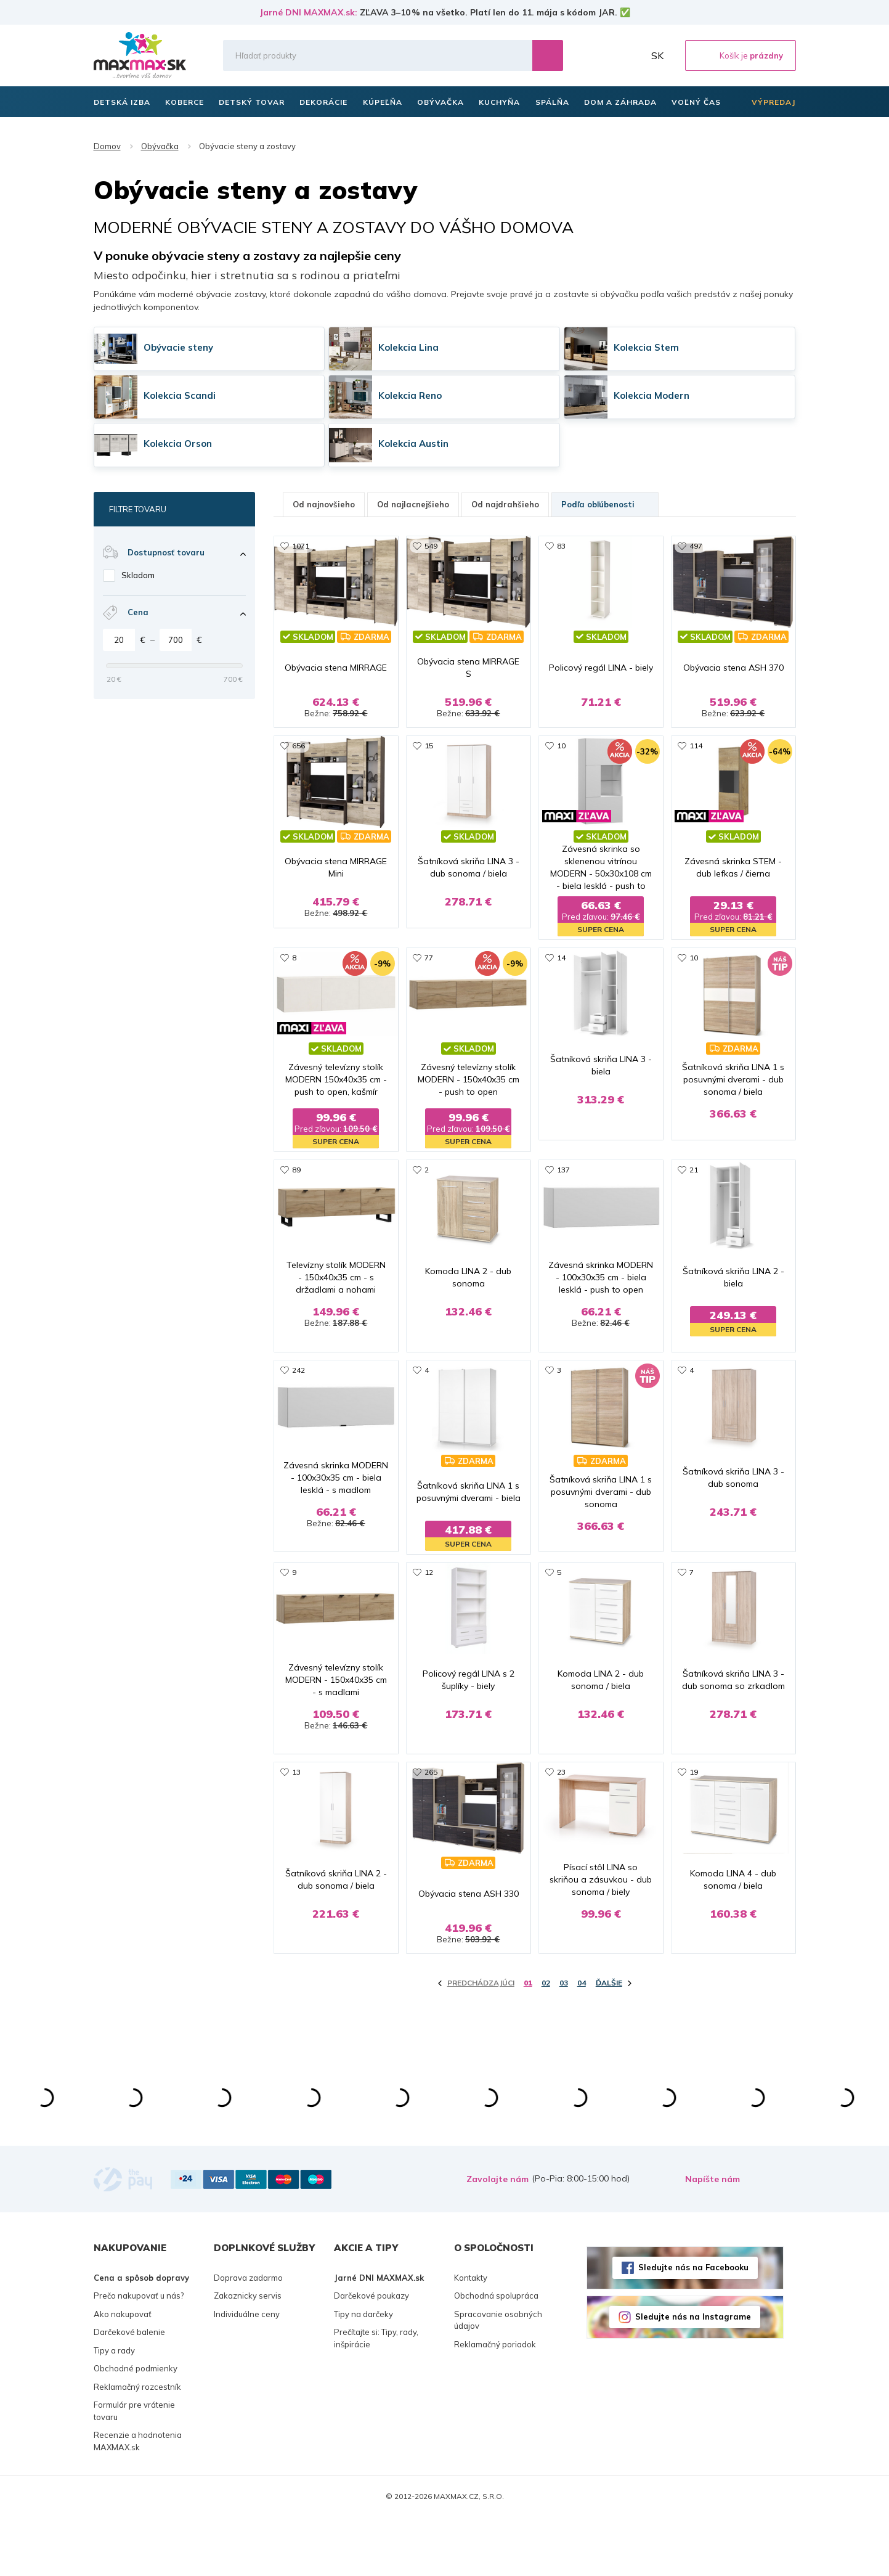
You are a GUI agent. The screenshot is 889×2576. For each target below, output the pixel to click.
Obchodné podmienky (135, 2427)
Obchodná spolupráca (496, 2354)
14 (561, 970)
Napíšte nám (712, 2237)
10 (561, 758)
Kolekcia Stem (646, 347)
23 (561, 1818)
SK (657, 55)
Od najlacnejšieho (413, 504)
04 (581, 2041)
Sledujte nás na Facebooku (693, 2326)
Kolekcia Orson (178, 443)
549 (430, 545)
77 (428, 970)
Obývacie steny (178, 347)
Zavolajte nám (497, 2237)
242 (298, 1394)
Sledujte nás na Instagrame (693, 2375)
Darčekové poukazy (371, 2354)
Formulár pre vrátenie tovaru (134, 2469)
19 (693, 1818)
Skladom (138, 575)
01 (528, 2041)
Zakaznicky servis (248, 2354)
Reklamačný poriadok (495, 2402)
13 (296, 1818)
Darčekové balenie (129, 2390)
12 (428, 1606)
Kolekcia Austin (413, 443)
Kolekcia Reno (410, 395)
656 (298, 758)
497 (695, 545)
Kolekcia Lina (408, 347)
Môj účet (631, 55)
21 (693, 1182)
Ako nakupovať (123, 2372)
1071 (300, 545)
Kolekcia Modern (651, 395)
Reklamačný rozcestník (137, 2445)
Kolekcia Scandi (180, 395)
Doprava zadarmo (248, 2336)
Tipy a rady (114, 2408)
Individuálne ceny (247, 2372)
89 (296, 1182)
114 (695, 758)
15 (428, 758)
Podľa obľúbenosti (605, 504)
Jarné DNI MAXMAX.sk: (308, 12)
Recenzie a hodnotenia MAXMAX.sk (138, 2499)
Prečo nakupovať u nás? (139, 2354)
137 (563, 1182)
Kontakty (470, 2336)
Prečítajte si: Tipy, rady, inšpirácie (376, 2397)
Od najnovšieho (324, 504)
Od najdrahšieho (505, 504)
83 (561, 545)
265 (430, 1818)
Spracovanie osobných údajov (498, 2378)
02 (546, 2041)
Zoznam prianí (604, 55)
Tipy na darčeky (363, 2372)
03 (563, 2041)
